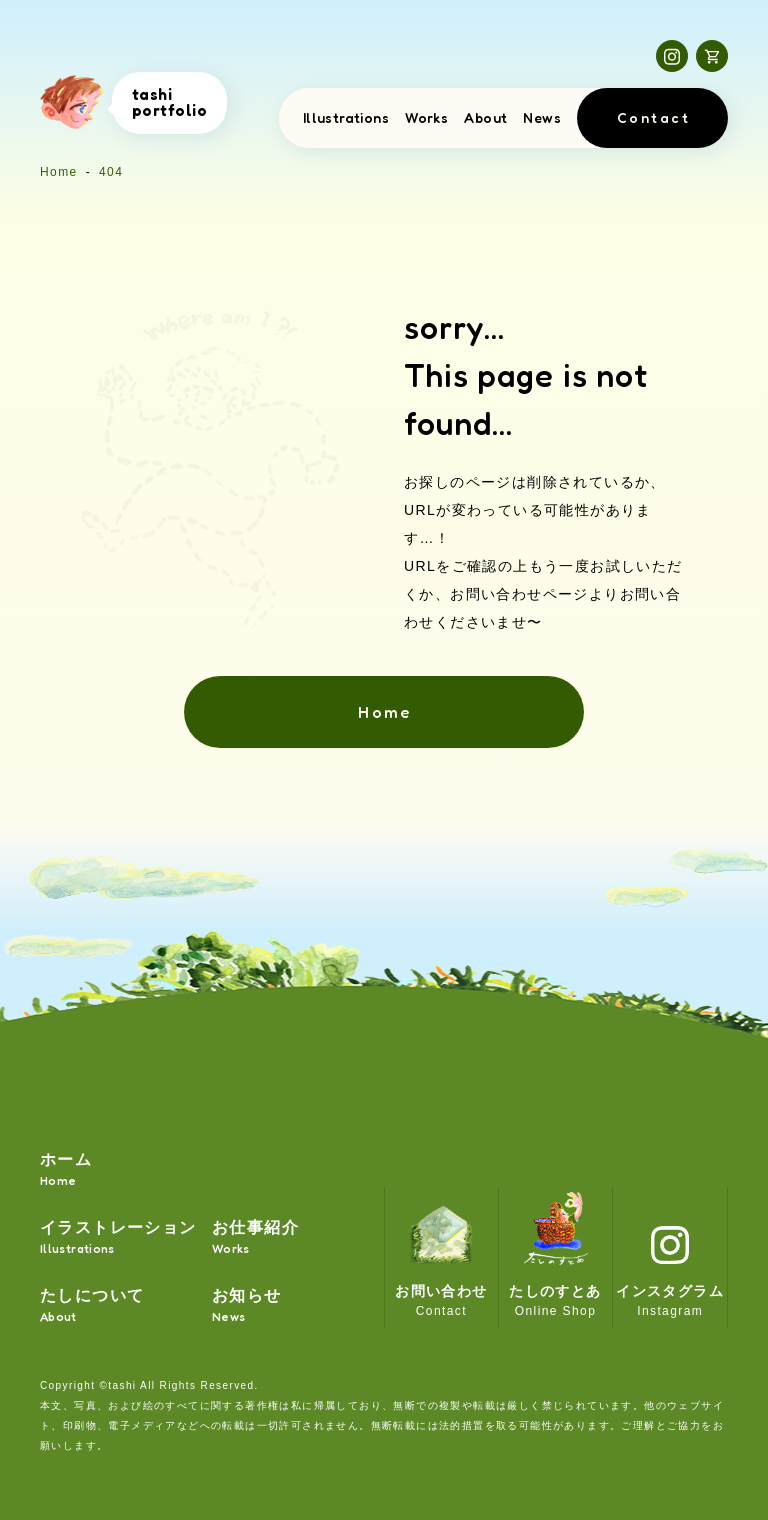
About (485, 117)
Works (426, 117)
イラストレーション (118, 1238)
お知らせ (247, 1306)
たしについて (92, 1306)
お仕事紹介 (255, 1238)
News (542, 117)
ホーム (66, 1170)
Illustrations (346, 117)
